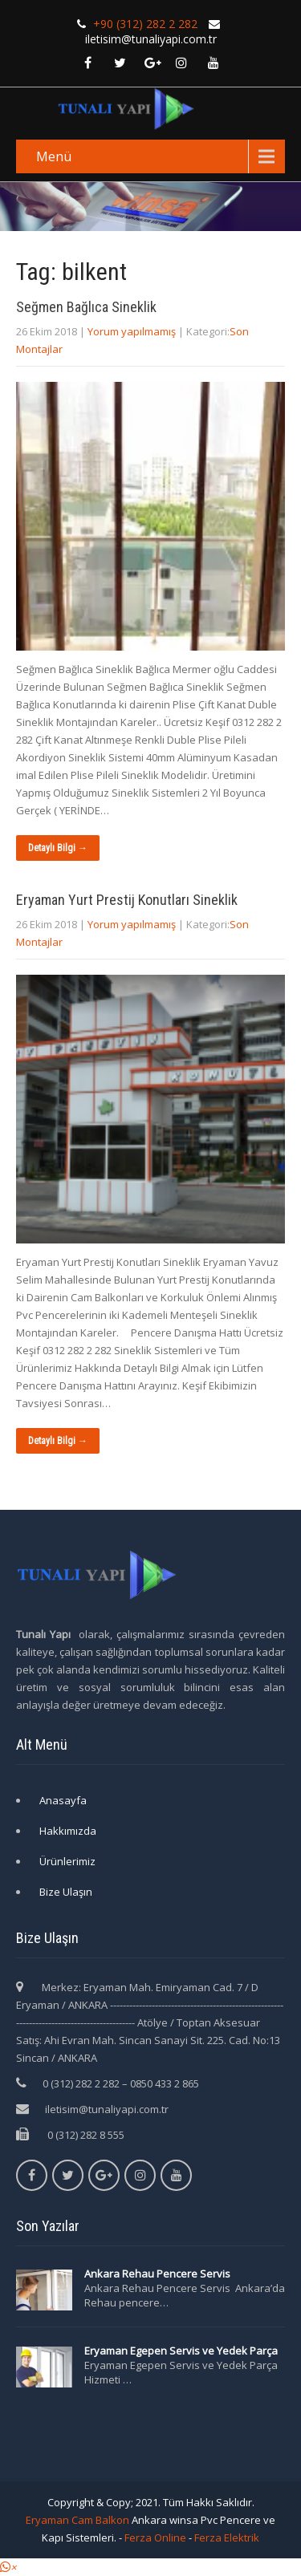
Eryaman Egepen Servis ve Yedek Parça (181, 2350)
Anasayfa (63, 1800)
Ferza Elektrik (226, 2537)
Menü (53, 156)
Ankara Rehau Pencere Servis (158, 2273)
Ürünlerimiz (67, 1861)
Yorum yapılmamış (131, 331)
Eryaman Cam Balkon (77, 2520)
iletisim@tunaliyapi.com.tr (107, 2109)
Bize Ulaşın (65, 1891)
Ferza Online (155, 2537)
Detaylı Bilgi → (57, 848)
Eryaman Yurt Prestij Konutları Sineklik (127, 899)
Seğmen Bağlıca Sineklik (86, 306)
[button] (8, 2567)
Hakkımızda (67, 1830)
